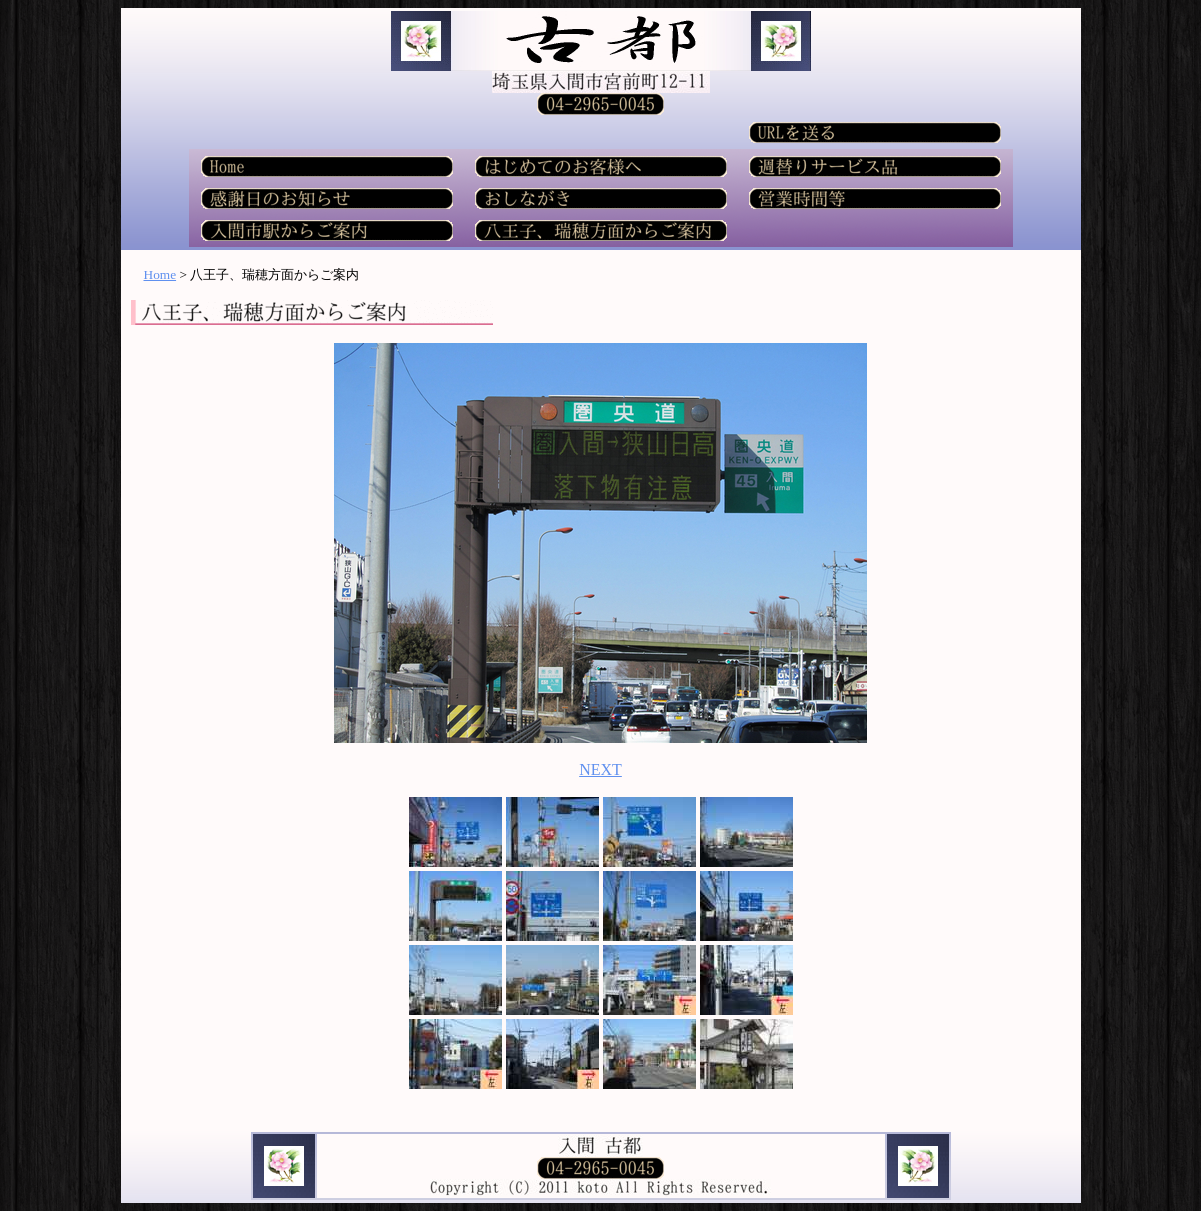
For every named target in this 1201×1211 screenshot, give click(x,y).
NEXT (600, 769)
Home (160, 274)
